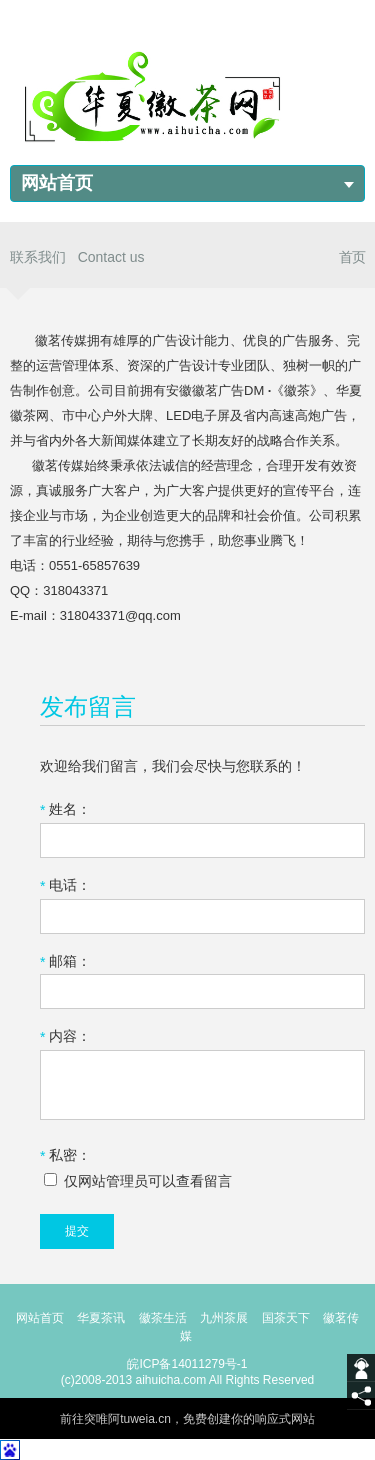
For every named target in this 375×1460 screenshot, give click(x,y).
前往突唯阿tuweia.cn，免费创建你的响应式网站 (187, 1419)
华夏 (89, 1318)
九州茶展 (224, 1318)
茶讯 (113, 1318)
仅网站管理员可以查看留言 (138, 1181)
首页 (352, 257)
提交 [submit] (77, 1231)
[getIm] (361, 1368)
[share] (361, 1396)
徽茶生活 (163, 1318)
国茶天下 (286, 1318)
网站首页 (57, 183)
